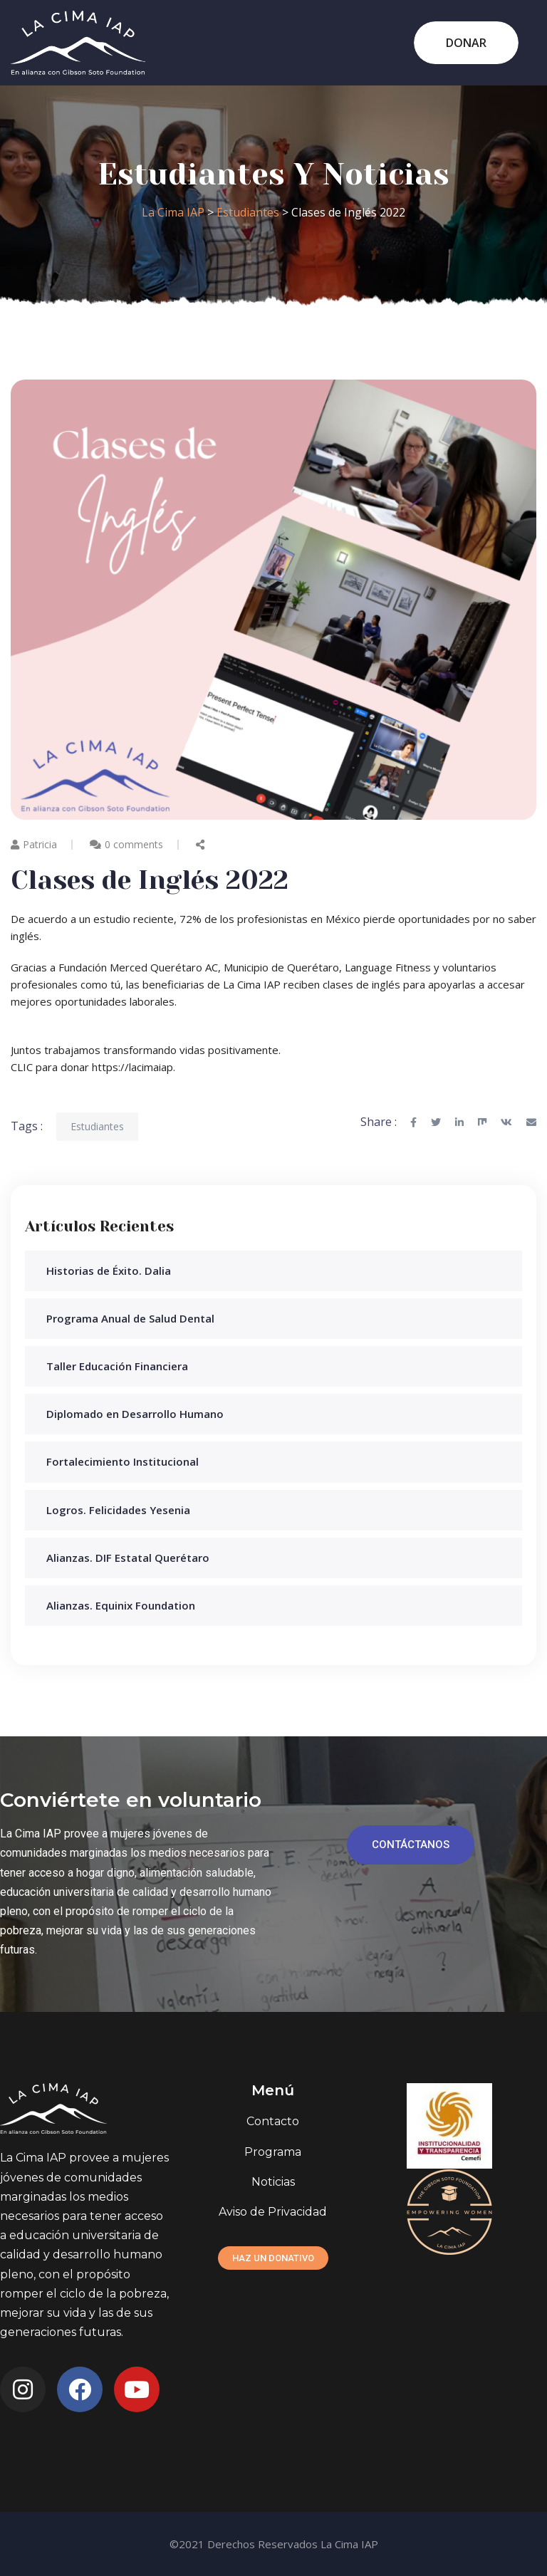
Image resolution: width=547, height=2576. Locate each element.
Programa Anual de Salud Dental (130, 1318)
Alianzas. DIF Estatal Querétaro (127, 1557)
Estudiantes (97, 1126)
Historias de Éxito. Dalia (108, 1270)
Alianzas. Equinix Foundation (120, 1605)
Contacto (272, 2121)
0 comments (134, 844)
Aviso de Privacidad (273, 2211)
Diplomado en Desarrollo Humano (135, 1414)
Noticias (273, 2182)
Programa (272, 2152)
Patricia (34, 844)
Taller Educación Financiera (117, 1366)
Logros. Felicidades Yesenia (118, 1510)
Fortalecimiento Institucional (122, 1461)
